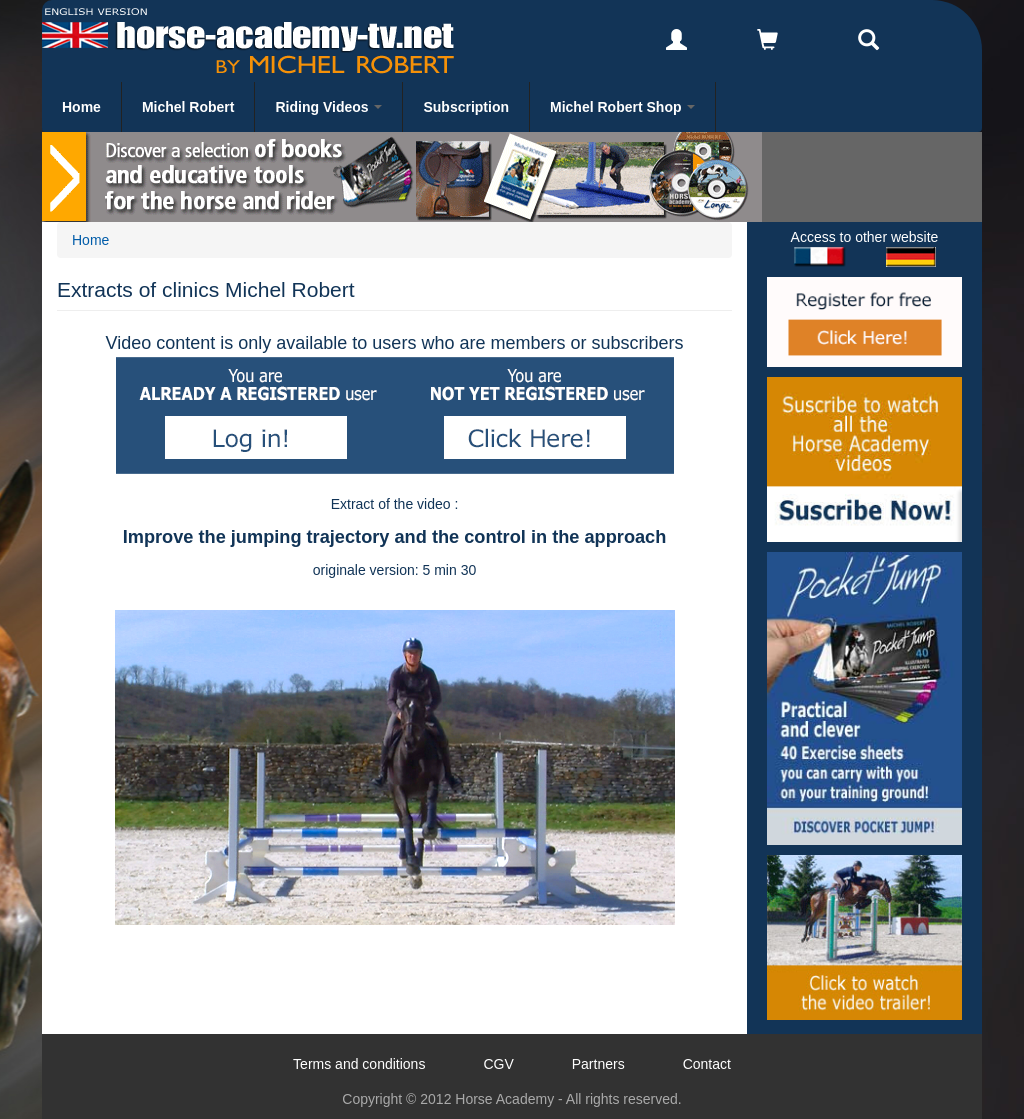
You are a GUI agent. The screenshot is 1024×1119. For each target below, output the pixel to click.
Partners (598, 1064)
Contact (707, 1064)
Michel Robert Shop (622, 107)
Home (81, 107)
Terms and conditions (359, 1064)
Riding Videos (328, 107)
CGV (498, 1064)
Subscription (466, 107)
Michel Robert (188, 107)
